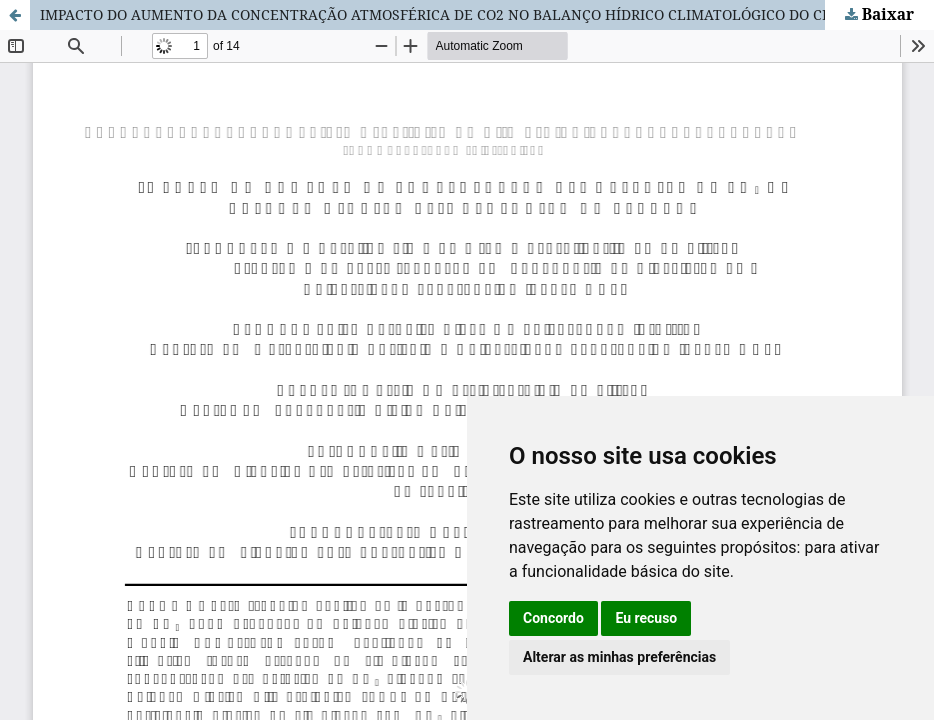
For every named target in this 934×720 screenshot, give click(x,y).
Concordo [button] (553, 618)
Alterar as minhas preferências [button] (619, 657)
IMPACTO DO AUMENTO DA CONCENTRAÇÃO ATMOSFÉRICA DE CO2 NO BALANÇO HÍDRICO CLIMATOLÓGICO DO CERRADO (459, 14)
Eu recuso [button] (646, 618)
